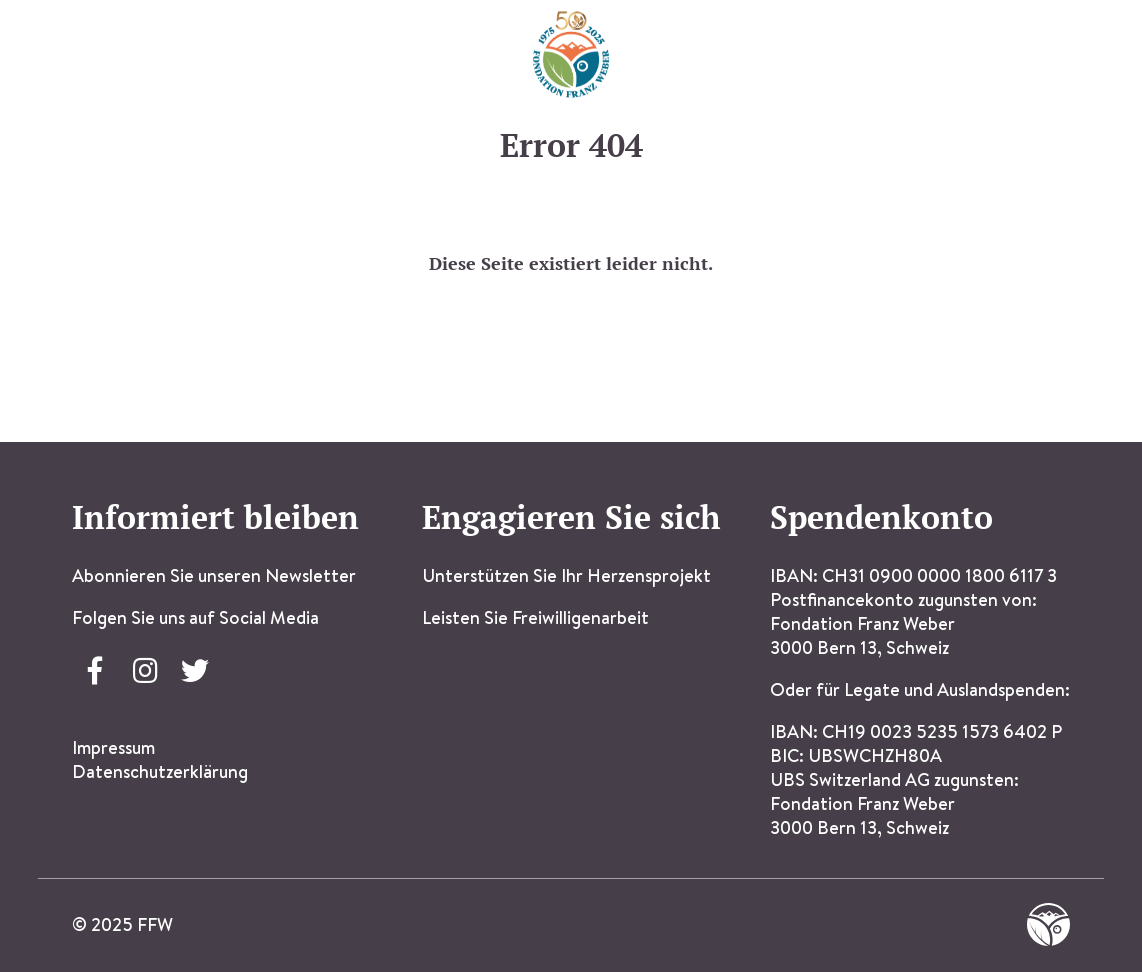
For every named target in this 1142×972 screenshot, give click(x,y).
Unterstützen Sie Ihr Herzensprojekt (566, 575)
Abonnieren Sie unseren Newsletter (214, 575)
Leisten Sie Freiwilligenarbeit (535, 617)
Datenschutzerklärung (160, 771)
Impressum (113, 747)
